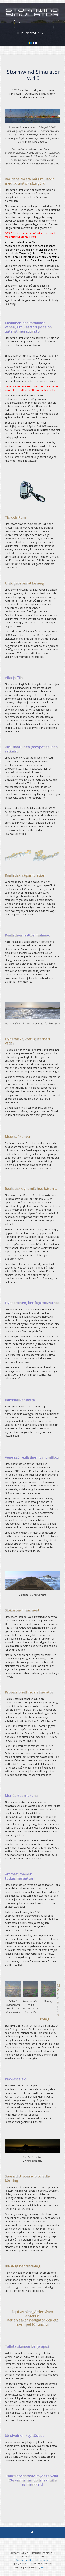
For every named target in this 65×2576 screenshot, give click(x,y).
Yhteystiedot (42, 2560)
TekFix (44, 2567)
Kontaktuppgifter (24, 2560)
